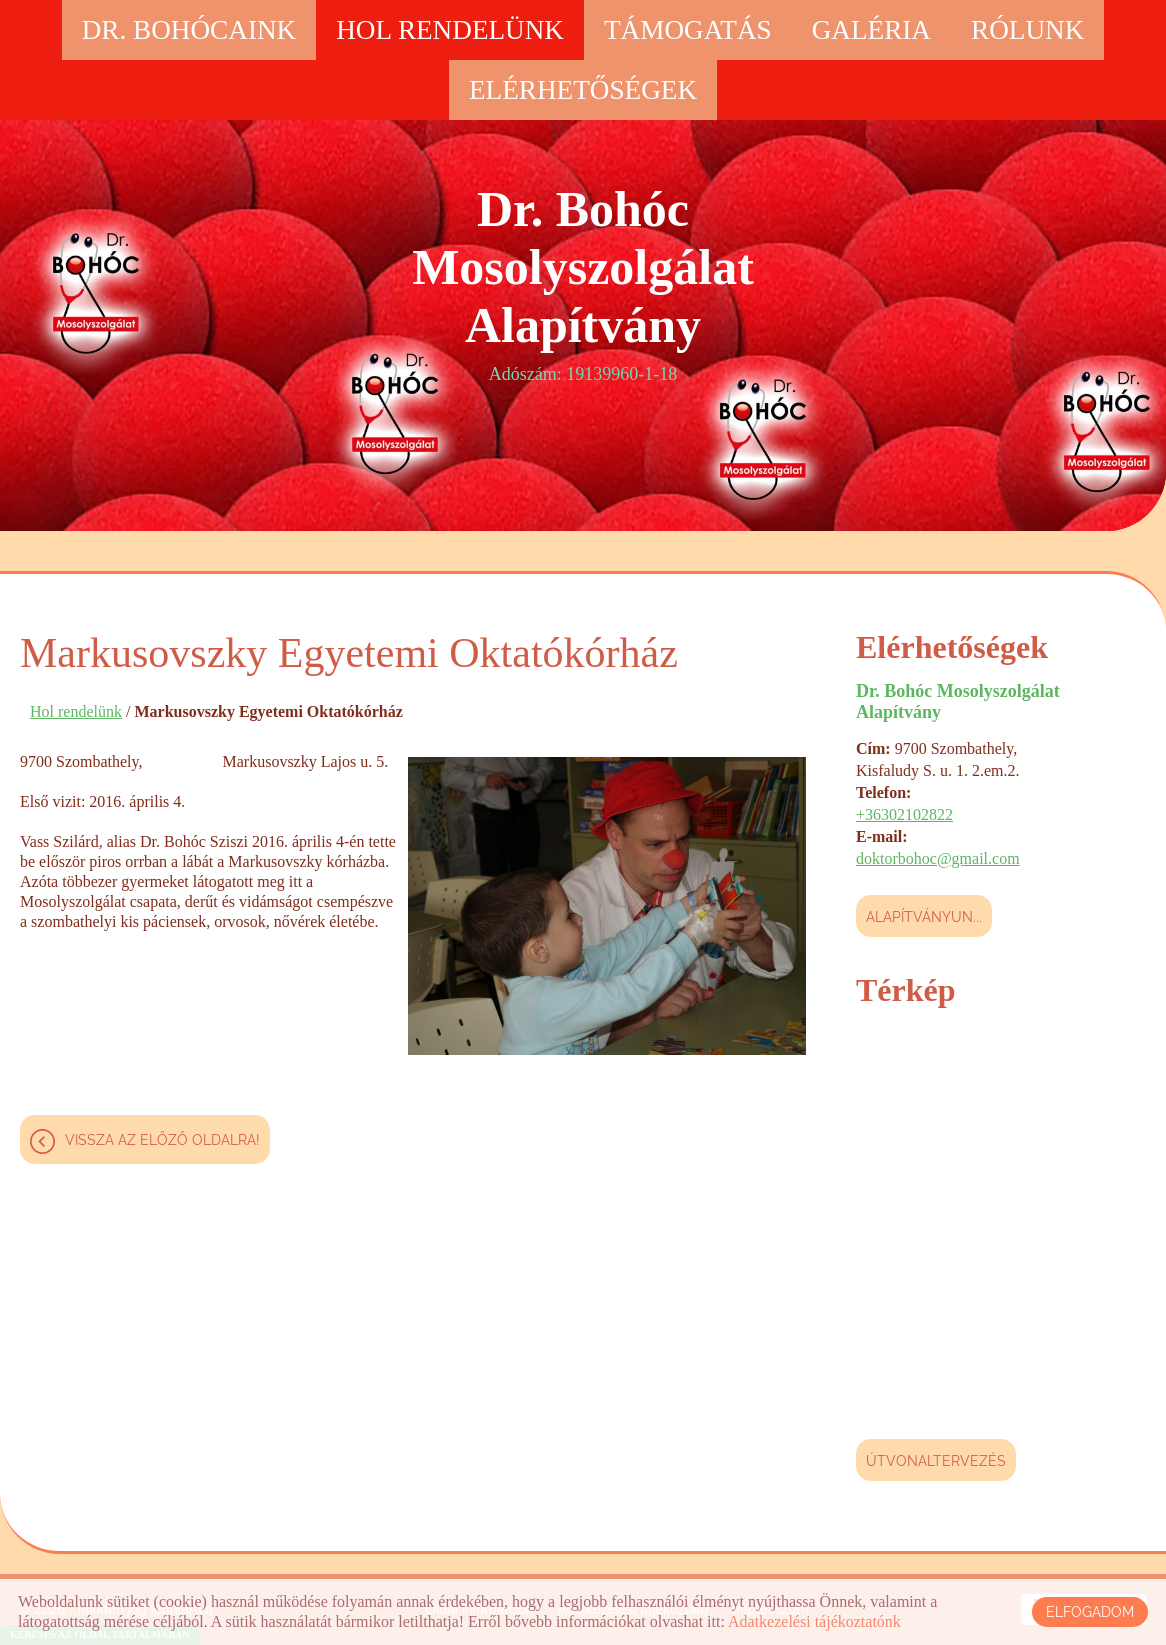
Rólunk (1027, 30)
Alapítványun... (924, 917)
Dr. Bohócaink (189, 30)
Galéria (871, 30)
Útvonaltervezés (936, 1461)
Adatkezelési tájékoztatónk (814, 1621)
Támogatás (688, 30)
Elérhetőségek (583, 90)
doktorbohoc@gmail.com (938, 858)
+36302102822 (904, 814)
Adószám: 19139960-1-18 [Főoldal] (583, 282)
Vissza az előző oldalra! (162, 1140)
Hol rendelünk (450, 30)
